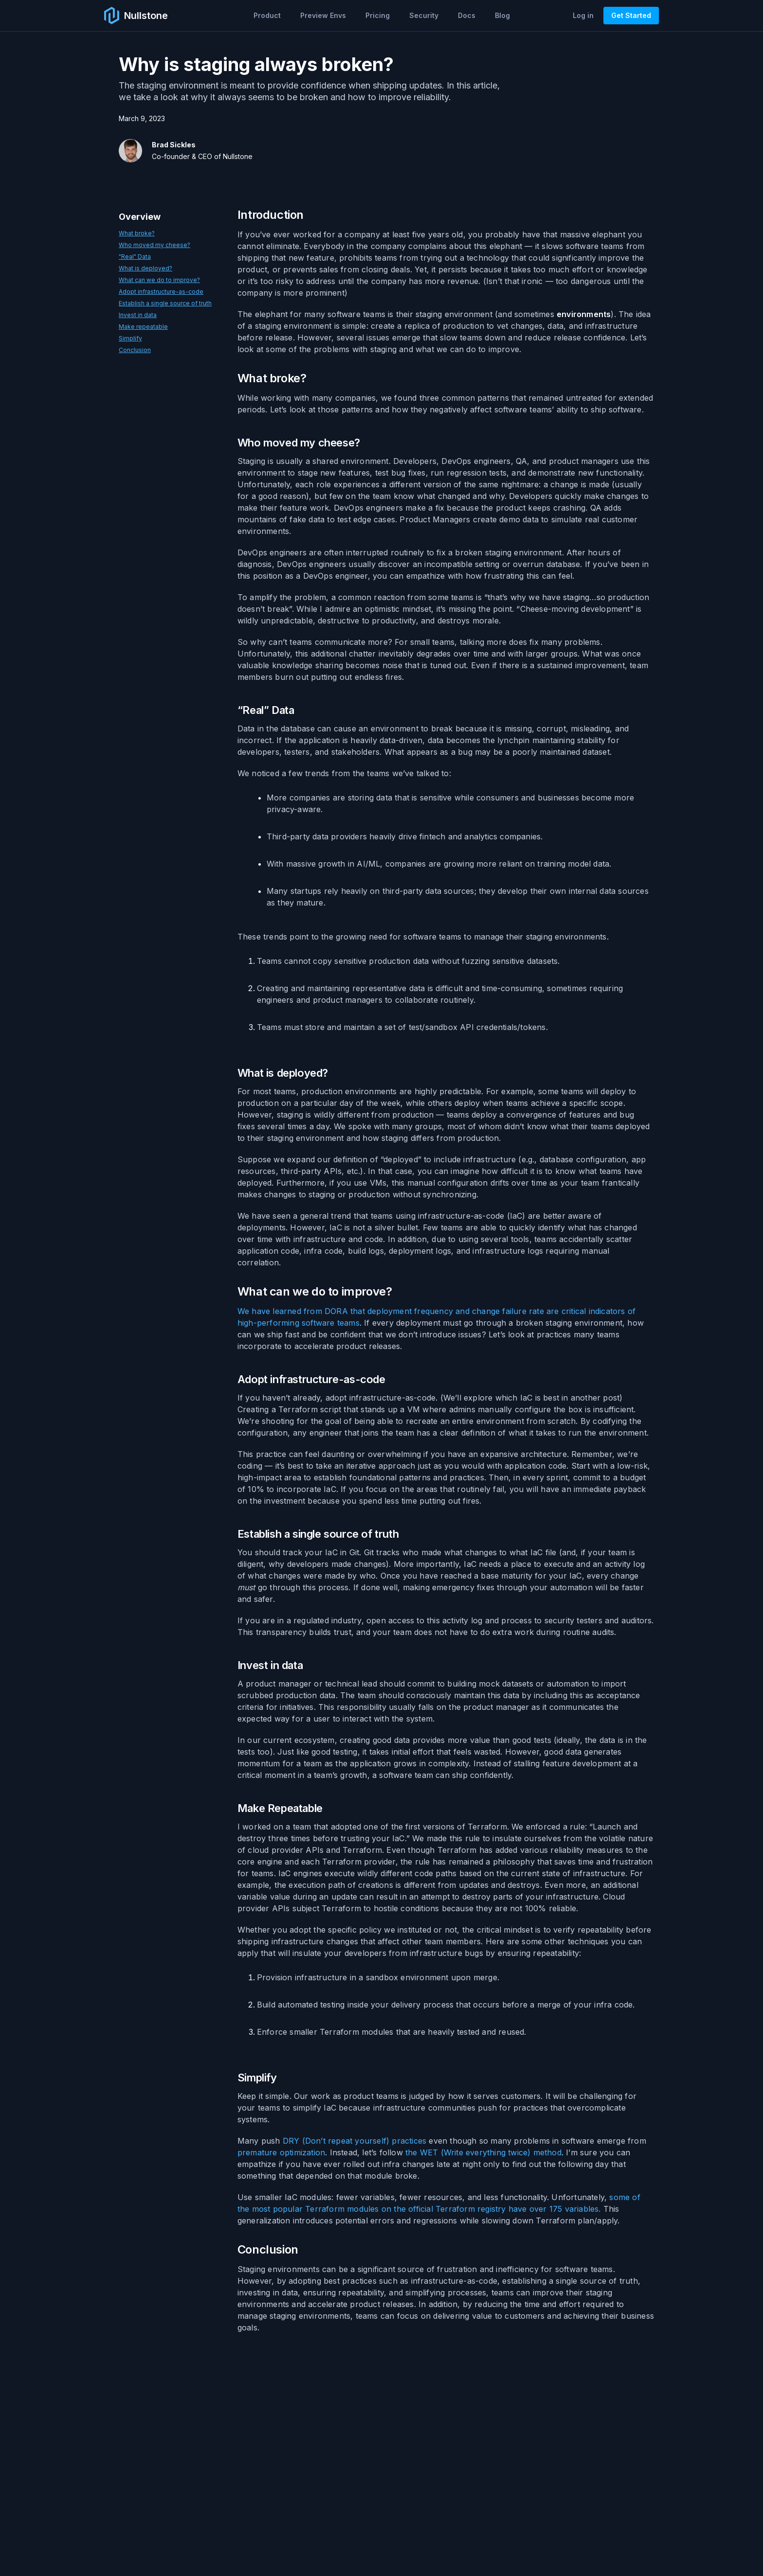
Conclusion (135, 350)
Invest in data (138, 315)
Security (423, 15)
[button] (267, 15)
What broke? (137, 233)
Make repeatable (143, 326)
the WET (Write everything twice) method (483, 2152)
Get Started (631, 15)
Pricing (377, 15)
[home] (136, 15)
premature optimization (281, 2152)
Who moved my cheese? (154, 245)
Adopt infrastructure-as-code (161, 291)
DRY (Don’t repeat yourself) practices (354, 2141)
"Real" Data (135, 256)
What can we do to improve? (159, 280)
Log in (583, 15)
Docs (466, 15)
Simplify (130, 338)
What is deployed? (145, 268)
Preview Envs (323, 15)
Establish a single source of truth (165, 303)
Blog (502, 15)
